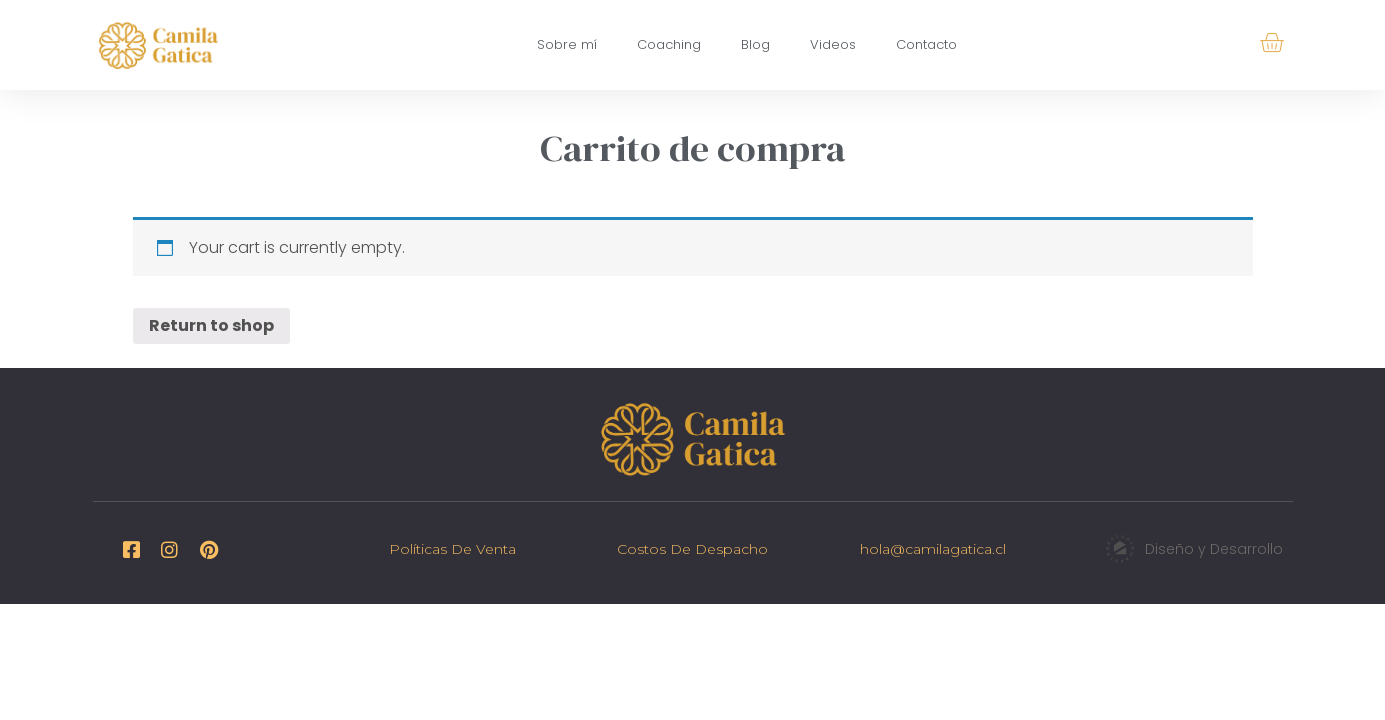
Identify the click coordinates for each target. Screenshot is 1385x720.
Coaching (669, 44)
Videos (833, 44)
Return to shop (211, 325)
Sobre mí (567, 44)
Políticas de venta (452, 549)
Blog (755, 44)
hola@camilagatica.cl (933, 549)
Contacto (926, 44)
